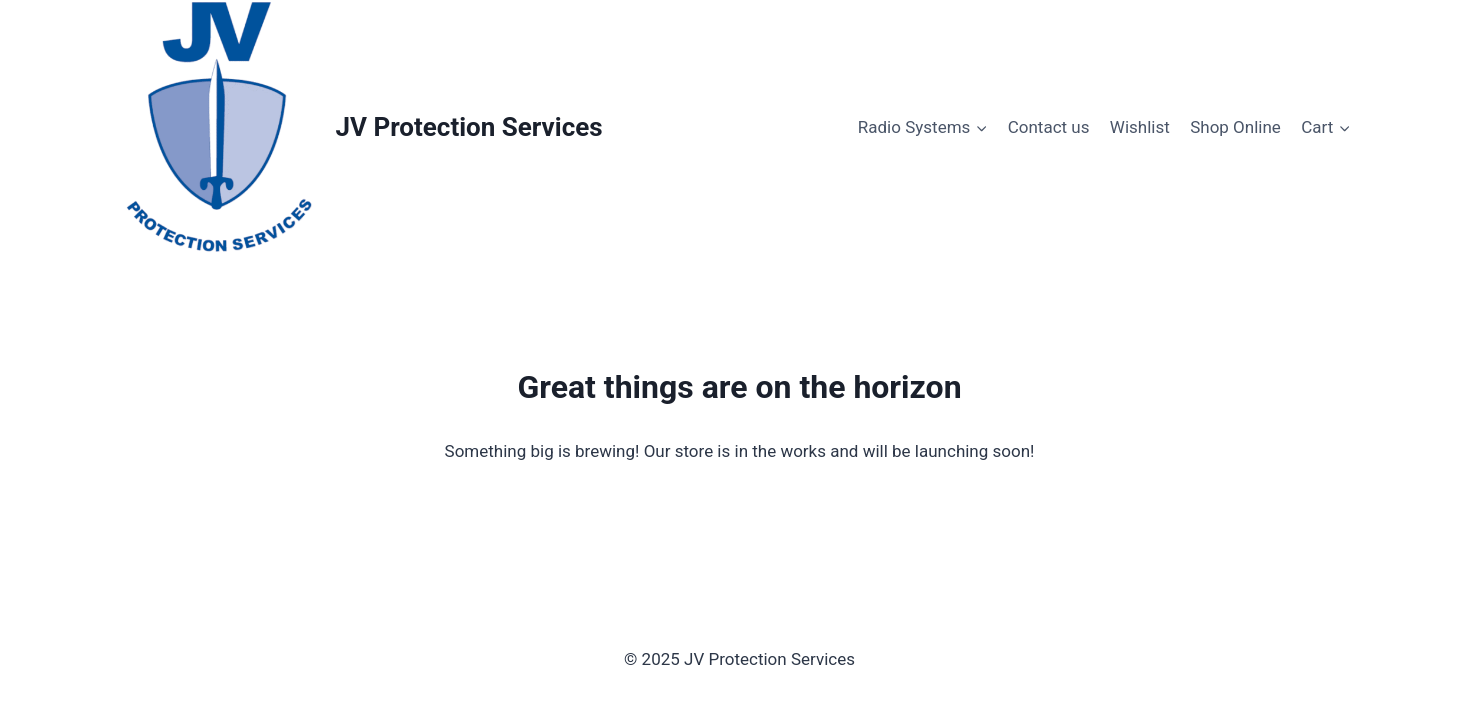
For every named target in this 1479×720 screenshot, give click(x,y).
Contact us (1049, 127)
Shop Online (1235, 127)
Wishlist (1140, 127)
